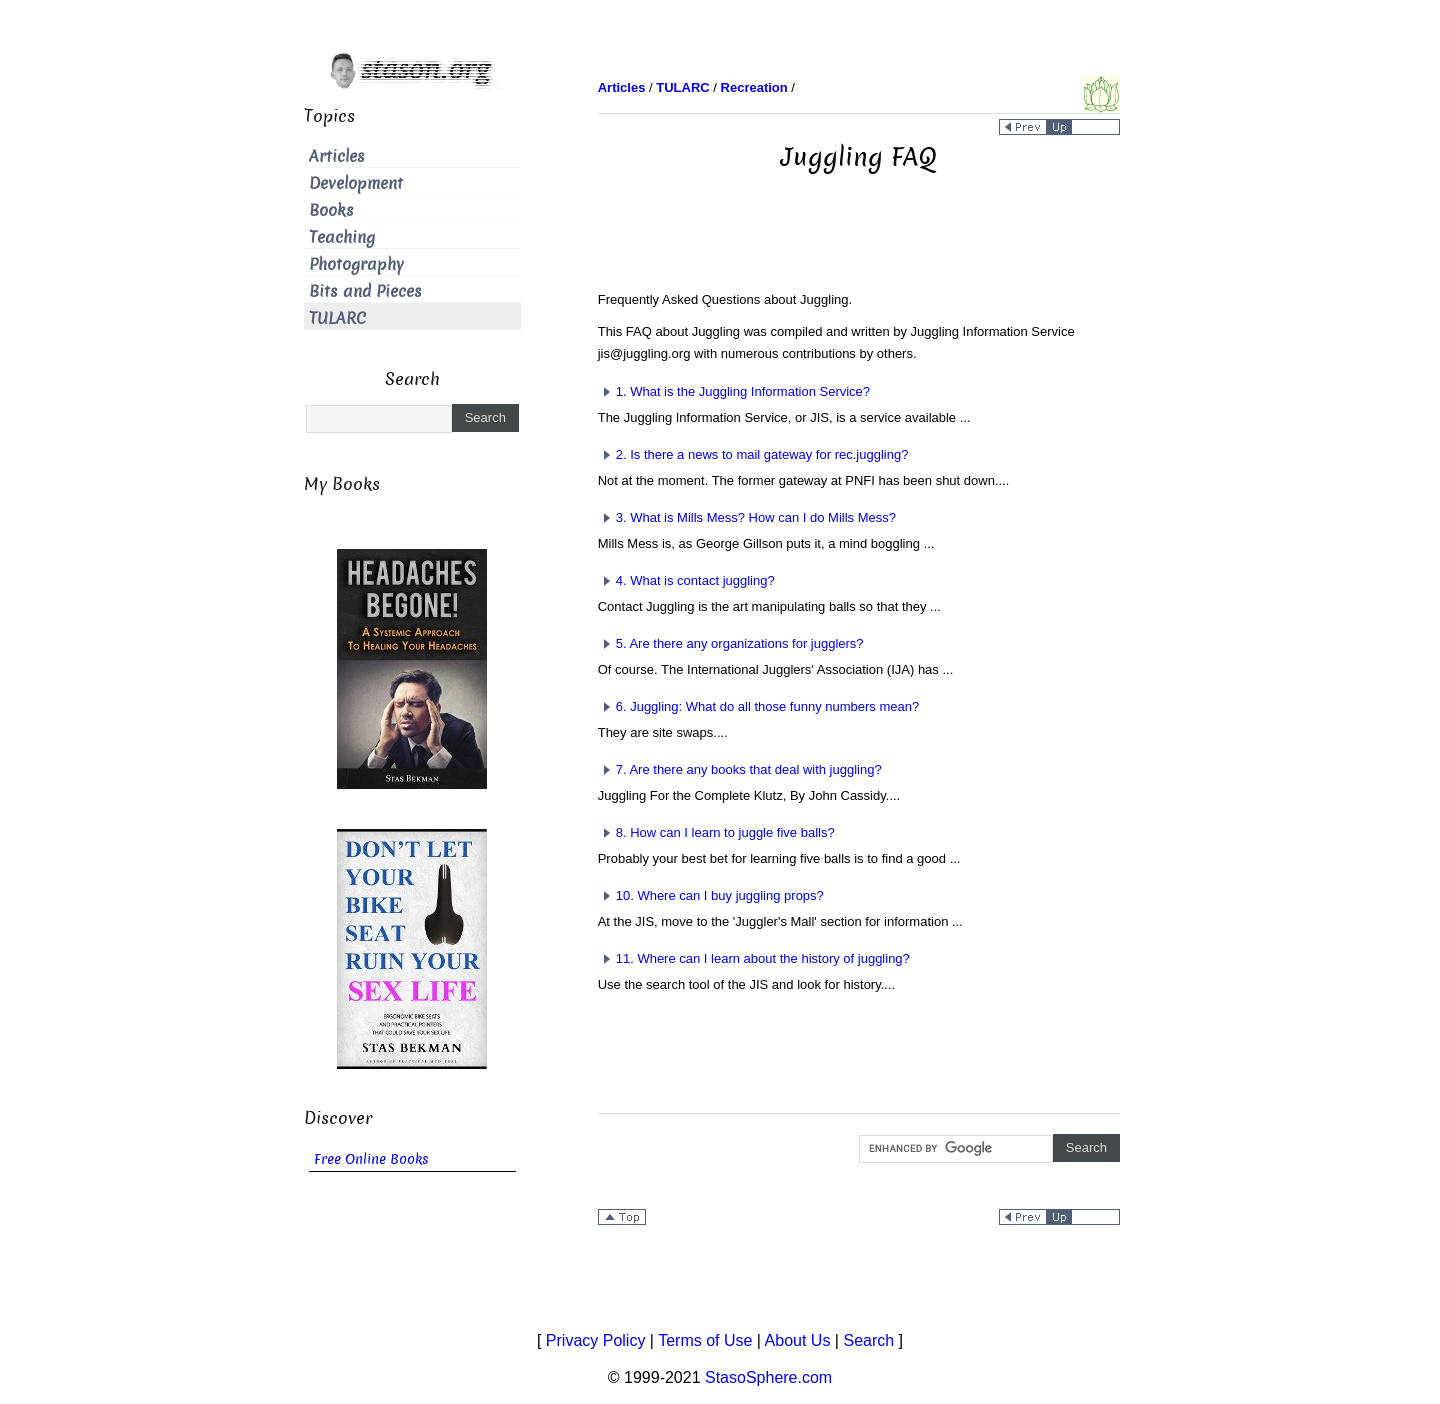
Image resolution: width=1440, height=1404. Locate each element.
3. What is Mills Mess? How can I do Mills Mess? (747, 517)
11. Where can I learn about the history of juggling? (754, 958)
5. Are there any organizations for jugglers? (731, 643)
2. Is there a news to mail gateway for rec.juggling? (753, 454)
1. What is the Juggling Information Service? (734, 391)
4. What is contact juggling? (686, 580)
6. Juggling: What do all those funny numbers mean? (759, 706)
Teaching (342, 237)
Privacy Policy (596, 1340)
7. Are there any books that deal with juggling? (740, 769)
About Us (798, 1340)
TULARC (337, 318)
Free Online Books (371, 1159)
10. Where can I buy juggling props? (711, 895)
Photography (356, 264)
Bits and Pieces (365, 291)
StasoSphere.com (768, 1377)
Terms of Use (705, 1340)
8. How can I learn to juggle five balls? (716, 832)
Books (331, 210)
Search (868, 1340)
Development (356, 183)
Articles (337, 156)
